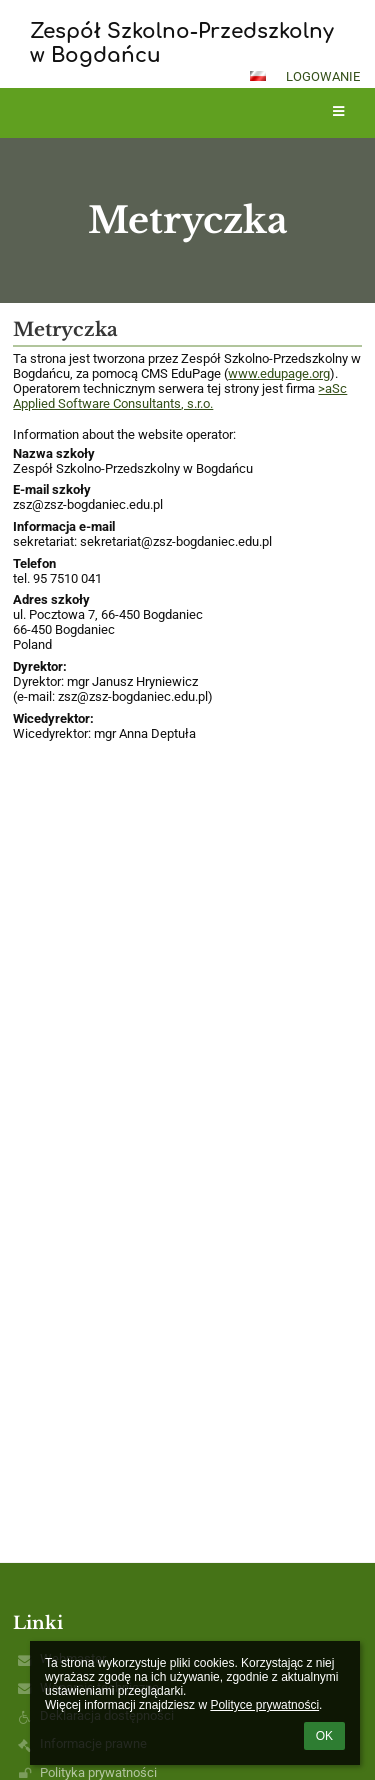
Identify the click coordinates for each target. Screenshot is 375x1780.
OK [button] (324, 1736)
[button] (258, 76)
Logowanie (323, 76)
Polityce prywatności (264, 1705)
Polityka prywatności (98, 1772)
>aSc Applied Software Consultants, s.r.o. (180, 396)
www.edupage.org (279, 373)
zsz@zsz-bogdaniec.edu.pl (88, 504)
